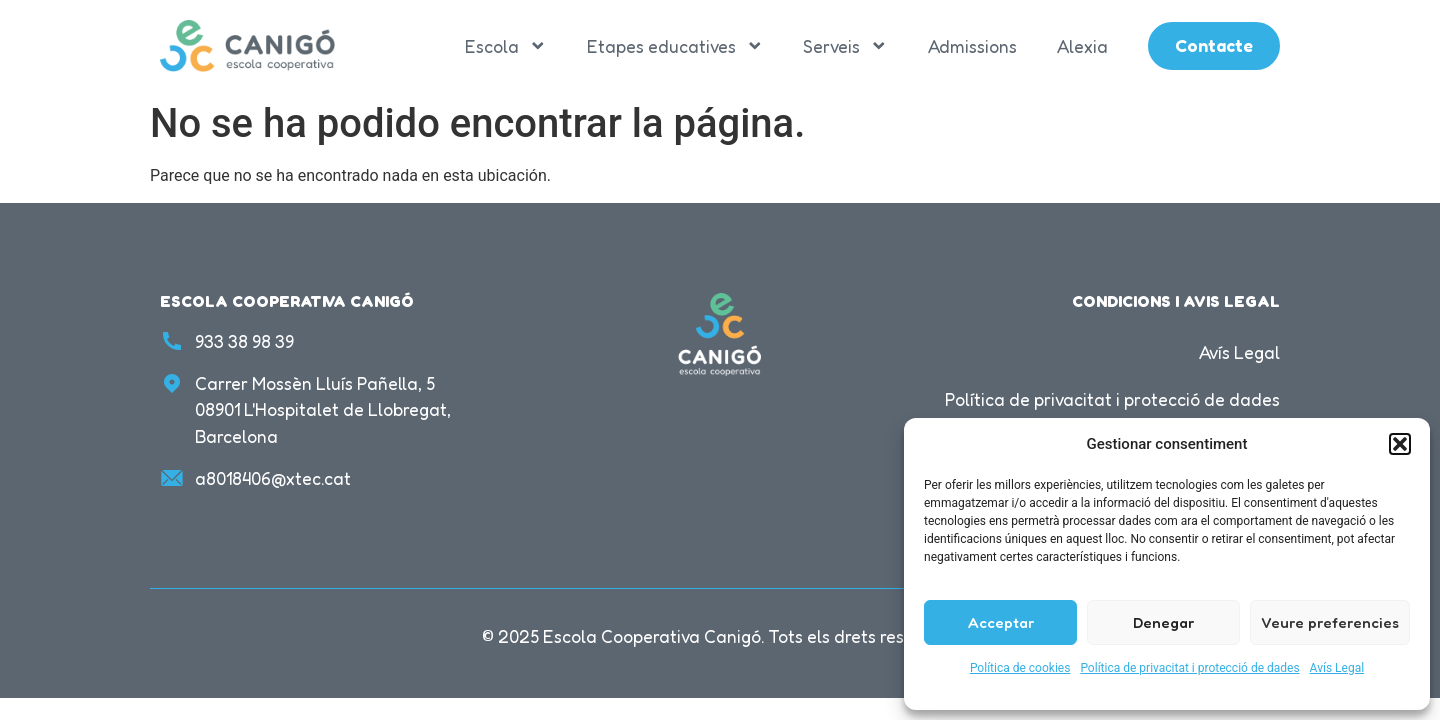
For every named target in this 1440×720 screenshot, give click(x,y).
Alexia (1082, 46)
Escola (506, 46)
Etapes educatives (675, 46)
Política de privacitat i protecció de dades (1189, 668)
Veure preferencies (1330, 622)
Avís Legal (1337, 668)
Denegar (1163, 622)
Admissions (972, 46)
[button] (1400, 444)
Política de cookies (1020, 668)
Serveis (845, 46)
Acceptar (1001, 622)
